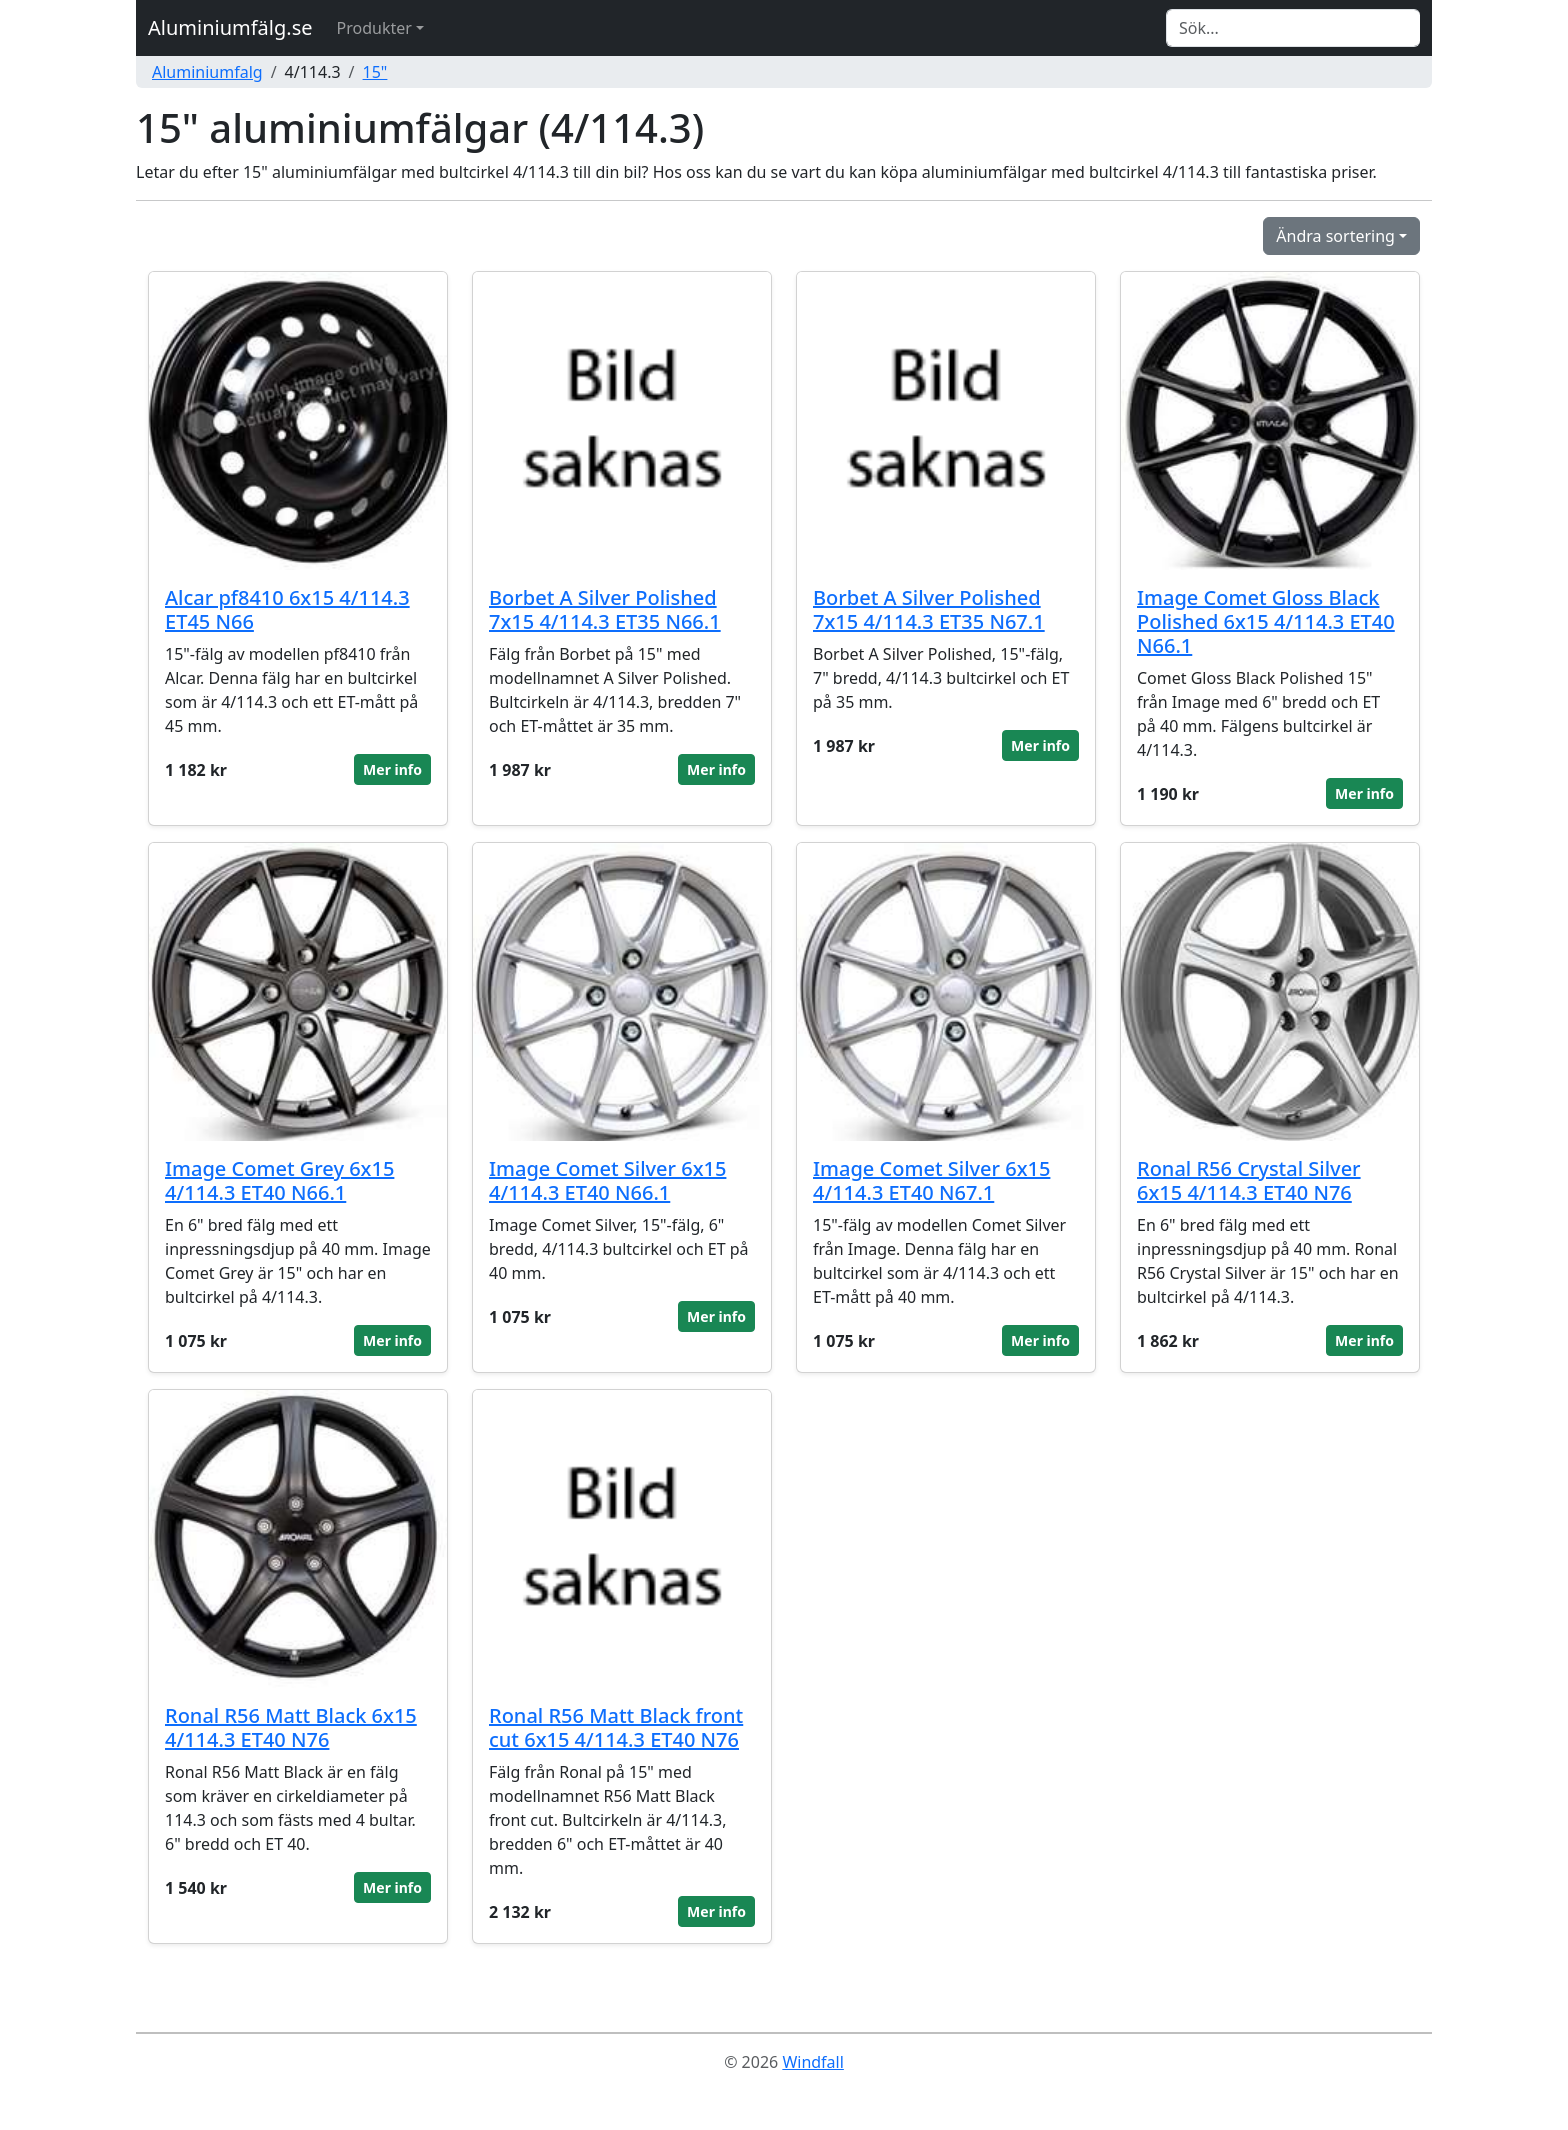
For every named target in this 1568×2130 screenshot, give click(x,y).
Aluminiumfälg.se (230, 27)
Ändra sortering (1335, 236)
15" (375, 72)
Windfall (812, 2062)
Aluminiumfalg (207, 72)
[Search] (1293, 28)
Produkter (374, 28)
